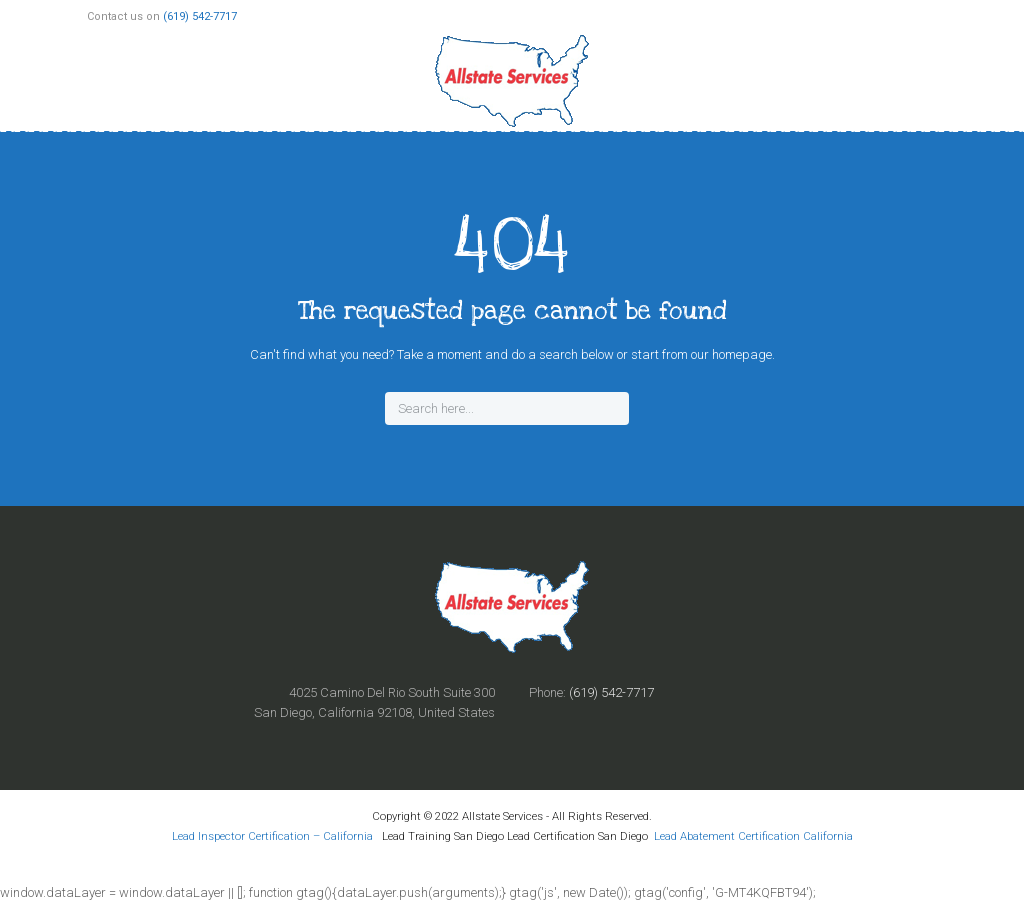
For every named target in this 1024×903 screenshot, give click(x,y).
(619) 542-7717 (200, 16)
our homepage (731, 354)
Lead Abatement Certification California (753, 836)
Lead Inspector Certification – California (274, 836)
